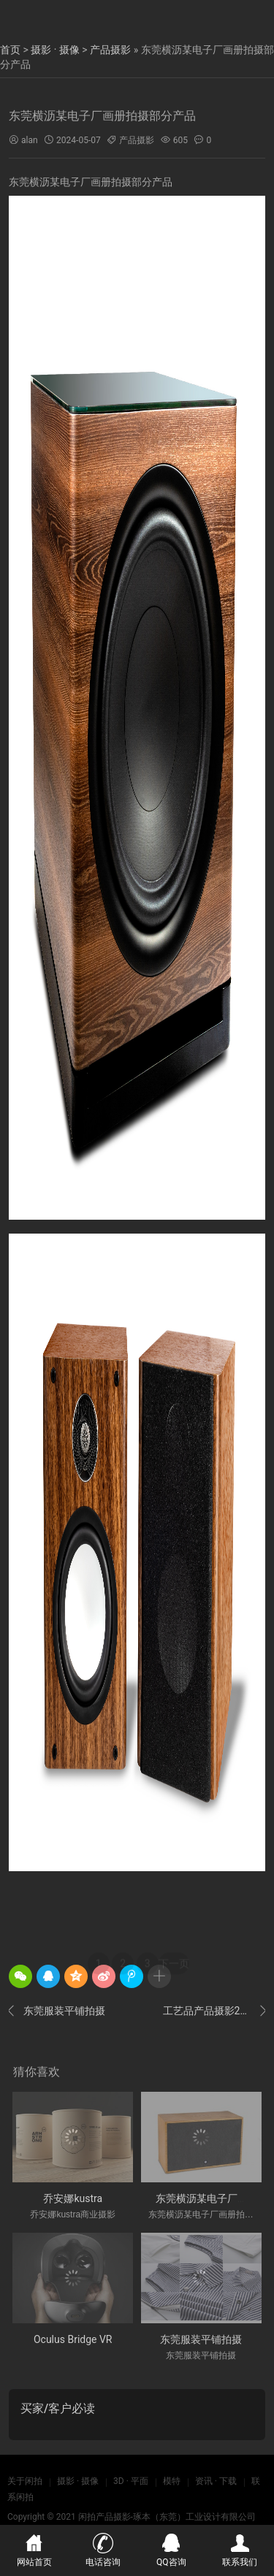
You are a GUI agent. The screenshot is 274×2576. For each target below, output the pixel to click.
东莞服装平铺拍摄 (57, 2011)
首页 (10, 50)
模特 (171, 2481)
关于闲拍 (24, 2481)
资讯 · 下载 (216, 2481)
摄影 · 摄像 (55, 50)
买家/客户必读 (57, 2408)
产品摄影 (110, 50)
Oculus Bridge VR (73, 2339)
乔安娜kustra (72, 2198)
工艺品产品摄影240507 (214, 2011)
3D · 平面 (130, 2481)
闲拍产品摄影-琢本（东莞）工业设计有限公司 (167, 2517)
